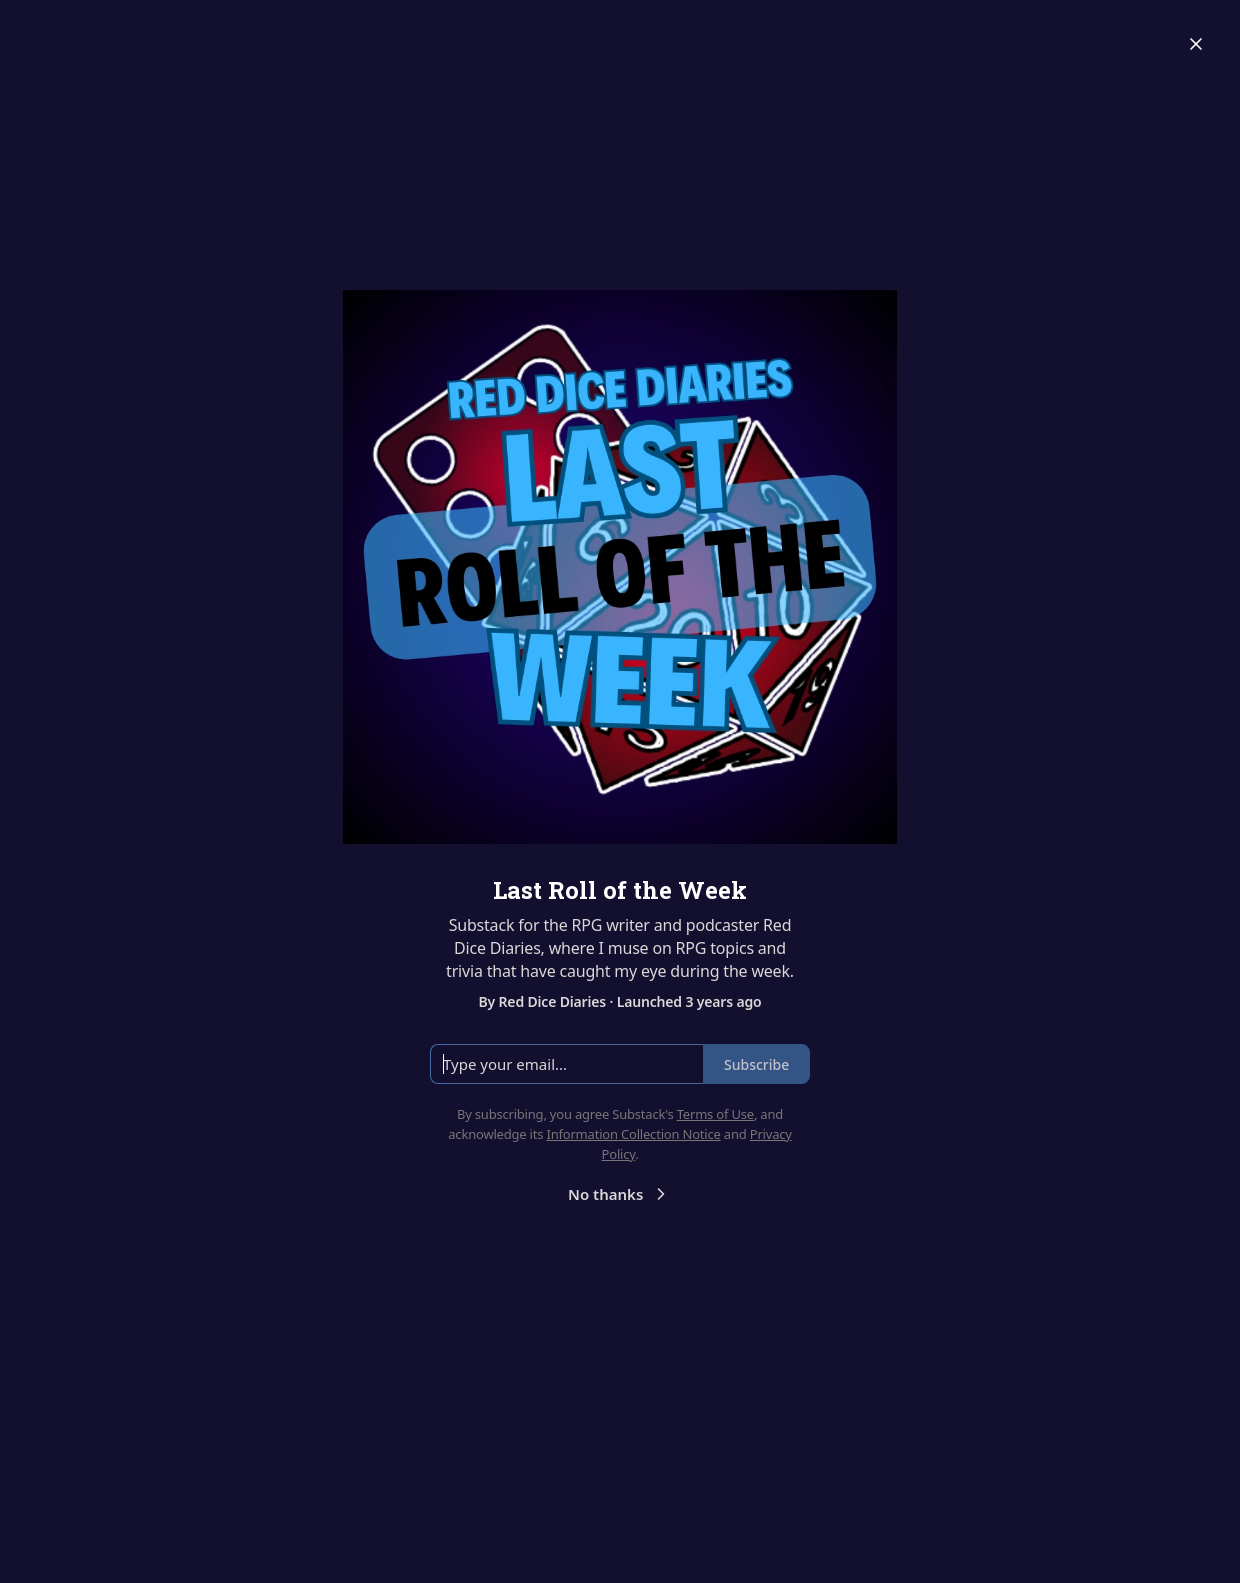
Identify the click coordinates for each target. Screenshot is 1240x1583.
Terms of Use (715, 1114)
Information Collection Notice (633, 1134)
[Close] (1196, 44)
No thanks (619, 1194)
